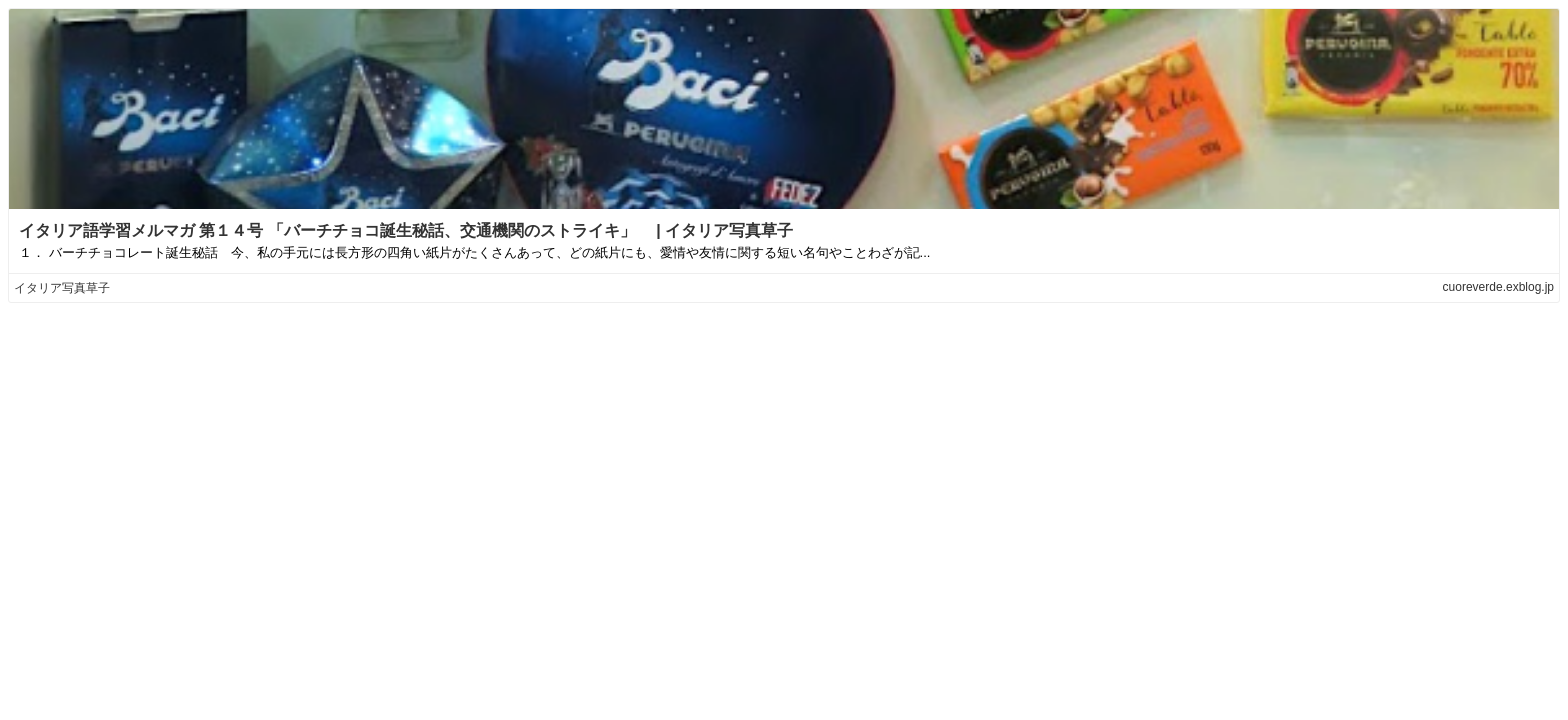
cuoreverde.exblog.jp (1498, 287)
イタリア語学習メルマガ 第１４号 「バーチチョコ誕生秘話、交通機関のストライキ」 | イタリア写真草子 (406, 230)
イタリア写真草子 (62, 288)
